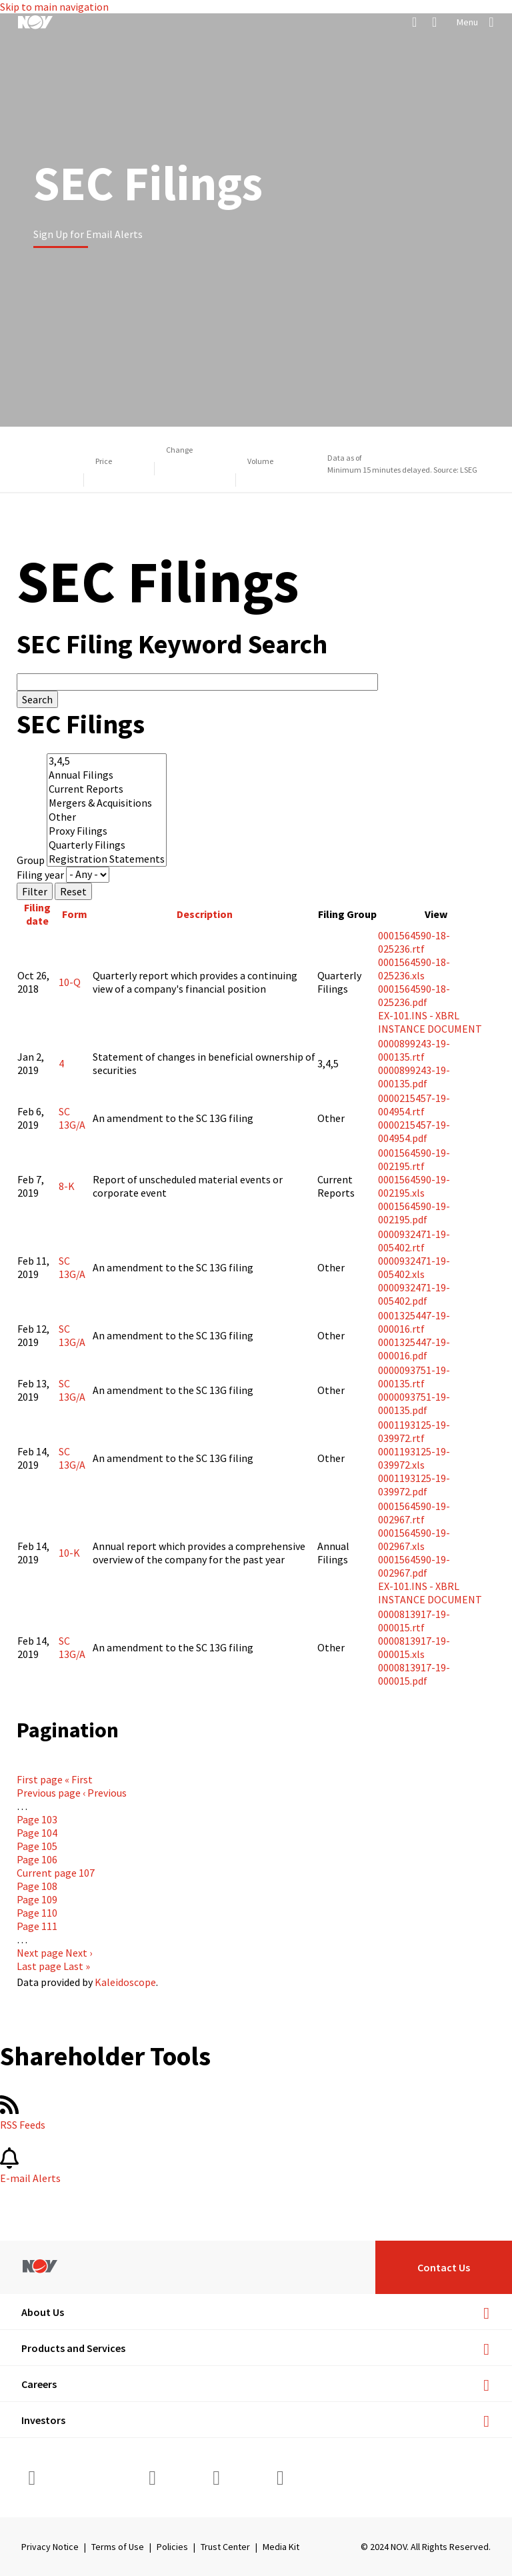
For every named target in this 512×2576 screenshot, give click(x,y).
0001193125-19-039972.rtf (414, 1431)
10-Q (70, 982)
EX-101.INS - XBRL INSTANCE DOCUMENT (430, 1022)
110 (37, 1912)
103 (37, 1819)
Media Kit (281, 2547)
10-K (69, 1552)
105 (37, 1846)
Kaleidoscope (125, 1982)
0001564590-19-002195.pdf (414, 1212)
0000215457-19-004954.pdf (414, 1131)
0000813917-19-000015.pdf (414, 1674)
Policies (172, 2547)
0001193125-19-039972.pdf (414, 1484)
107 (56, 1872)
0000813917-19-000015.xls (414, 1647)
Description (205, 914)
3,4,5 (106, 761)
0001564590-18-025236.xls (414, 968)
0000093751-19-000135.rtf (414, 1376)
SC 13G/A (72, 1118)
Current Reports (106, 789)
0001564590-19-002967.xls (414, 1539)
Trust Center (225, 2547)
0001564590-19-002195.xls (414, 1186)
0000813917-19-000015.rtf (414, 1620)
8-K (67, 1186)
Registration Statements (106, 859)
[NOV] (35, 22)
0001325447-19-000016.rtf (414, 1322)
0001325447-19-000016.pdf (414, 1348)
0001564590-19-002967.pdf (414, 1566)
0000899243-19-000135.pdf (414, 1076)
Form (74, 914)
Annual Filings (106, 775)
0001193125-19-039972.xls (414, 1458)
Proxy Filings (106, 831)
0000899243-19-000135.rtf (414, 1050)
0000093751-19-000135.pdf (414, 1403)
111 (37, 1926)
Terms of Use (117, 2547)
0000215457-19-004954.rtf (414, 1104)
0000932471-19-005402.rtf (414, 1240)
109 (37, 1899)
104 (37, 1832)
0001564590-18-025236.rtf (414, 942)
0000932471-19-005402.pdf (414, 1294)
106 (37, 1859)
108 (37, 1886)
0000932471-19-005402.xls (414, 1267)
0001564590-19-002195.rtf (414, 1159)
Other (106, 817)
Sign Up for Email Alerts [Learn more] (88, 234)
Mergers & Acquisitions (106, 803)
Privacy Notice (50, 2547)
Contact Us (443, 2267)
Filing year (40, 874)
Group (31, 860)
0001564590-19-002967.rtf (414, 1512)
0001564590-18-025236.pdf (414, 995)
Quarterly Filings (106, 845)
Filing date (37, 914)
